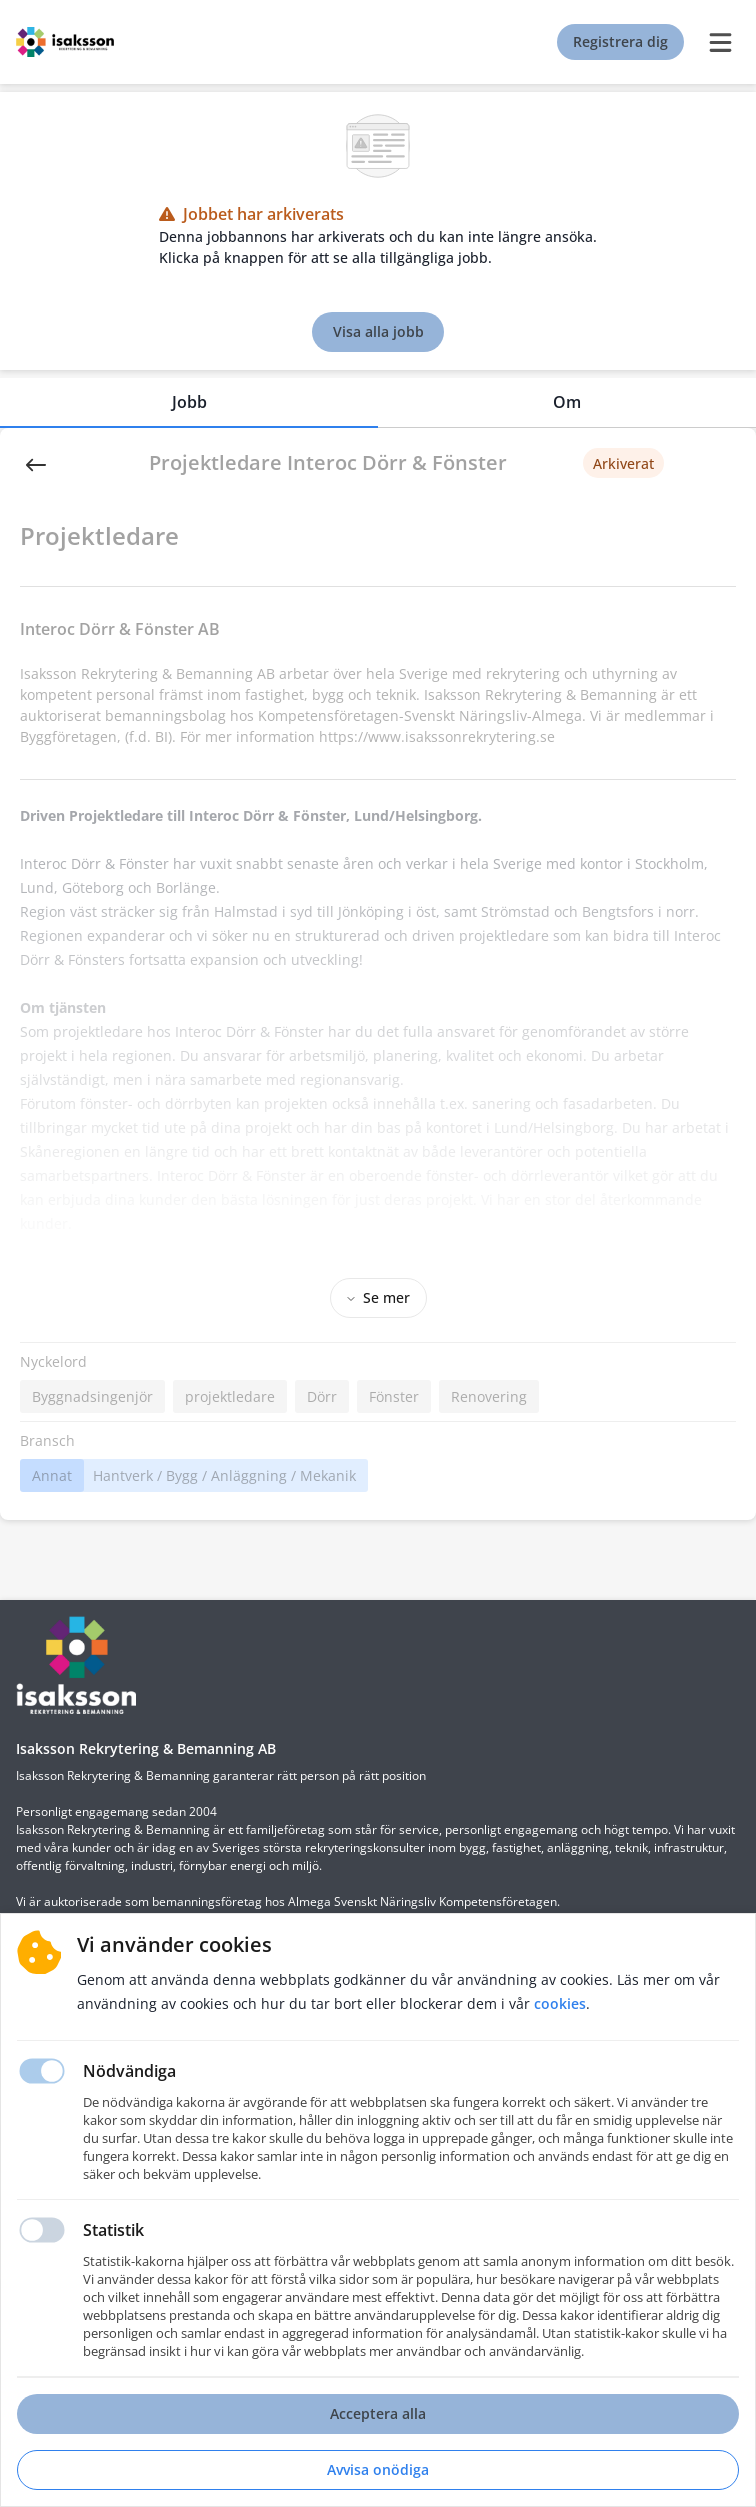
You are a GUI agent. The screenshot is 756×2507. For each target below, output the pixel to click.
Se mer (378, 1297)
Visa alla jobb (378, 331)
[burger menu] (720, 42)
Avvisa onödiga (378, 2469)
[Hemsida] (76, 1665)
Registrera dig (620, 41)
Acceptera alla (378, 2413)
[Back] (36, 463)
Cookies (560, 2003)
